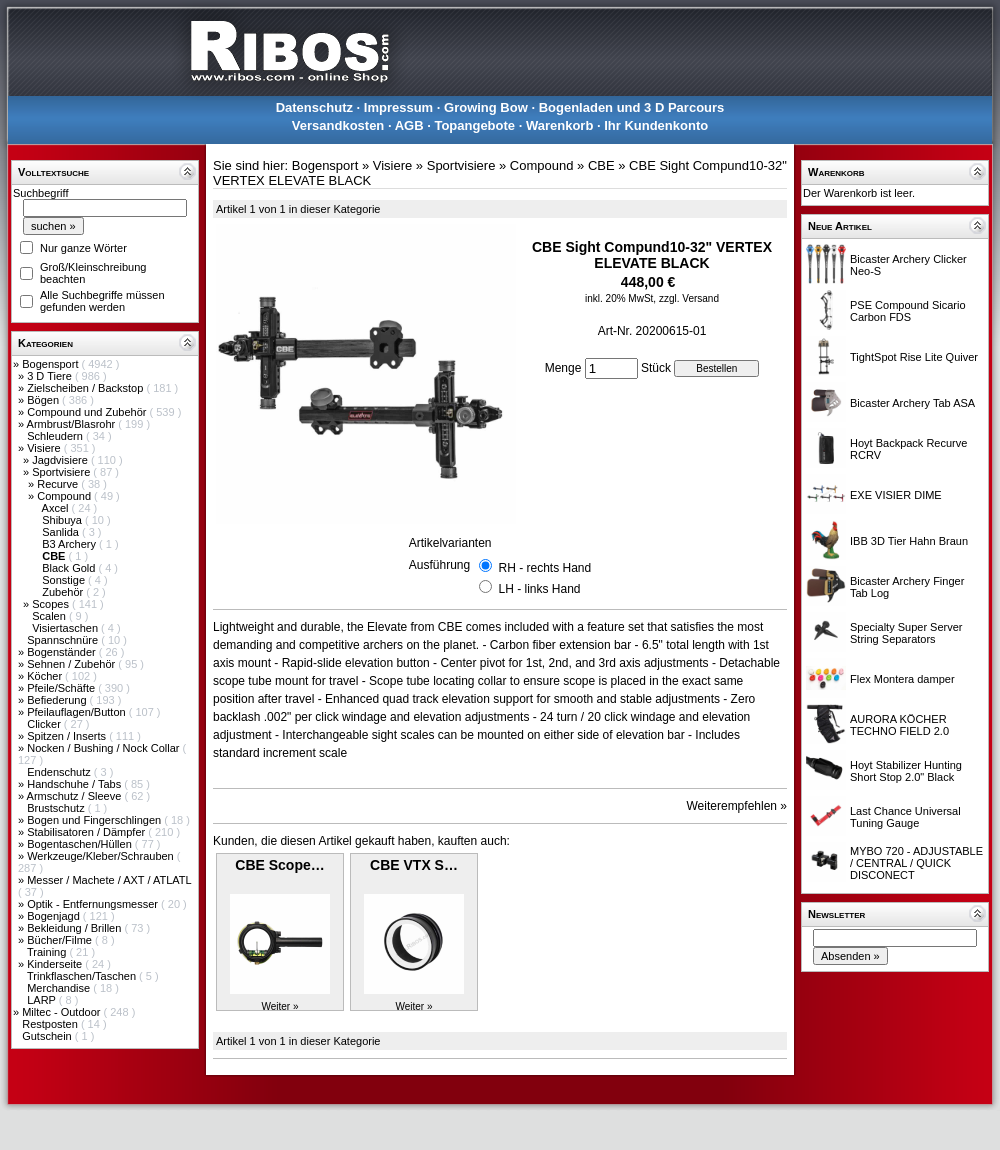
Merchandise (60, 988)
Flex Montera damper (902, 679)
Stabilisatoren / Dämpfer (87, 832)
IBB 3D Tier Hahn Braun (909, 541)
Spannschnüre (64, 640)
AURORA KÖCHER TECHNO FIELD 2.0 (899, 725)
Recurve (59, 484)
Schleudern (56, 436)
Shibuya (63, 520)
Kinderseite (56, 964)
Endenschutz (60, 772)
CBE (601, 165)
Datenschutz (314, 107)
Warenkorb (559, 125)
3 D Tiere (51, 376)
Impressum (398, 107)
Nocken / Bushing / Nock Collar (104, 748)
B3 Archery (70, 544)
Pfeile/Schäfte (62, 688)
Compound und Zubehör (88, 412)
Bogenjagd (55, 916)
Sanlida (62, 532)
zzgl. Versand (689, 298)
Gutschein (48, 1036)
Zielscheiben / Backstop (86, 388)
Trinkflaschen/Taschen (83, 976)
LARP (43, 1000)
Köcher (46, 676)
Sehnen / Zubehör (72, 664)
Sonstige (65, 580)
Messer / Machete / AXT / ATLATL (109, 880)
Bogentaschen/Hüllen (81, 844)
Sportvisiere (62, 472)
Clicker (45, 724)
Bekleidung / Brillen (75, 928)
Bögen (44, 400)
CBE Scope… (279, 865)
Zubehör (64, 592)
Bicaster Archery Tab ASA (912, 403)
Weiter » (279, 1006)
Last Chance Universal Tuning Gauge (905, 817)
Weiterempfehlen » (737, 806)
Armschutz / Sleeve (76, 796)
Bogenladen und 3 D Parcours (632, 107)
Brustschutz (57, 808)
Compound (65, 496)
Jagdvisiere (61, 460)
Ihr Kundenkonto (656, 125)
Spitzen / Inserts (68, 736)
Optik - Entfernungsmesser (94, 904)
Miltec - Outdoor (62, 1012)
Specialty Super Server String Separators (906, 633)
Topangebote (474, 125)
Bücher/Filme (61, 940)
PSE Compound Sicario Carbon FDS (908, 311)
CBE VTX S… (414, 865)
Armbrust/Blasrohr (73, 424)
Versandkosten (338, 125)
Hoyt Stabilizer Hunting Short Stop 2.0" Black (906, 771)
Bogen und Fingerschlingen (95, 820)
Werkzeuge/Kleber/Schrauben (102, 856)
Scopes (52, 604)
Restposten (51, 1024)
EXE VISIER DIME (896, 495)
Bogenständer (63, 652)
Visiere (45, 448)
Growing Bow (486, 107)
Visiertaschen (66, 628)
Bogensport (51, 364)
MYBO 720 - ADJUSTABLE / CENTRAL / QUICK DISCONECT (916, 863)
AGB (409, 125)
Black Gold (70, 568)
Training (48, 952)
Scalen (50, 616)
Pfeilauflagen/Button (78, 712)
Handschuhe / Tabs (75, 784)
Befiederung (58, 700)
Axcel (57, 508)
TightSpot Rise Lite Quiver (914, 357)
